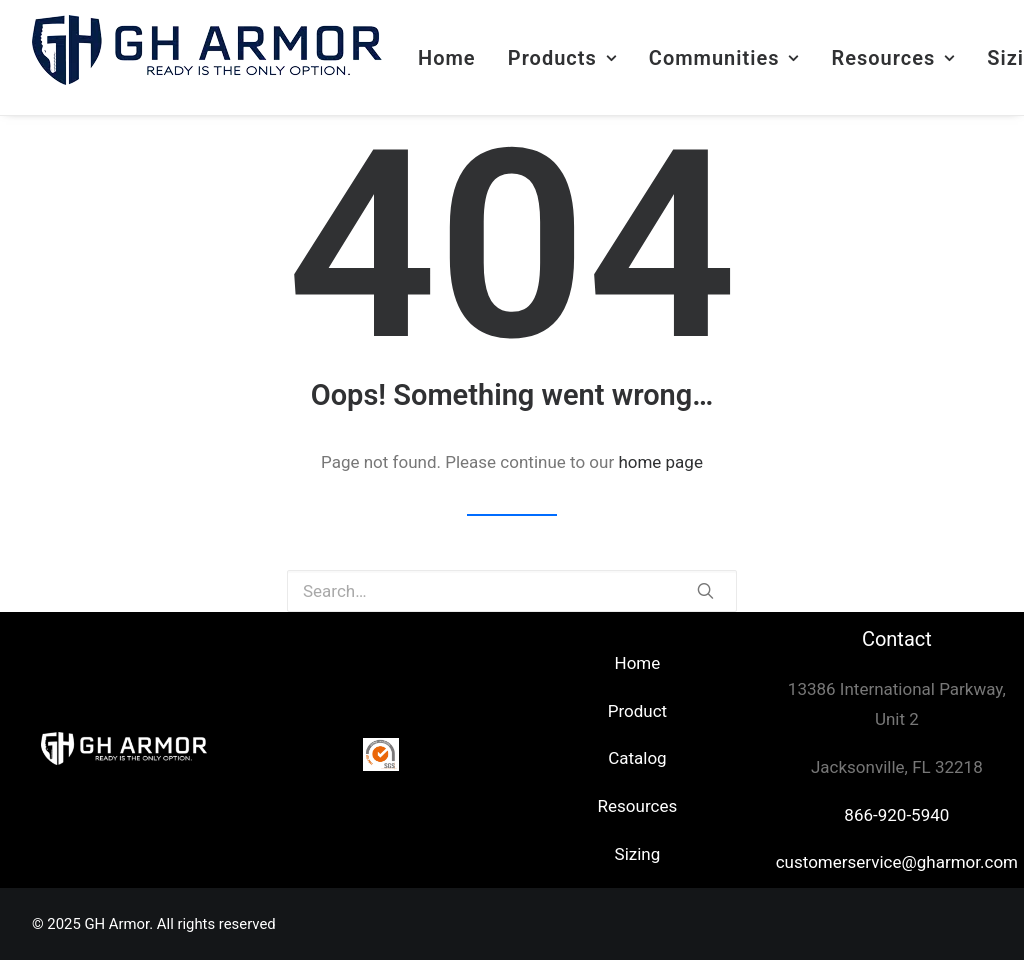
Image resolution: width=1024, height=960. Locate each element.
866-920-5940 (896, 815)
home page (660, 462)
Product (637, 711)
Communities (724, 58)
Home (447, 58)
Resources (893, 58)
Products (562, 58)
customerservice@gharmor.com (897, 862)
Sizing (638, 854)
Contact (897, 639)
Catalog (637, 758)
